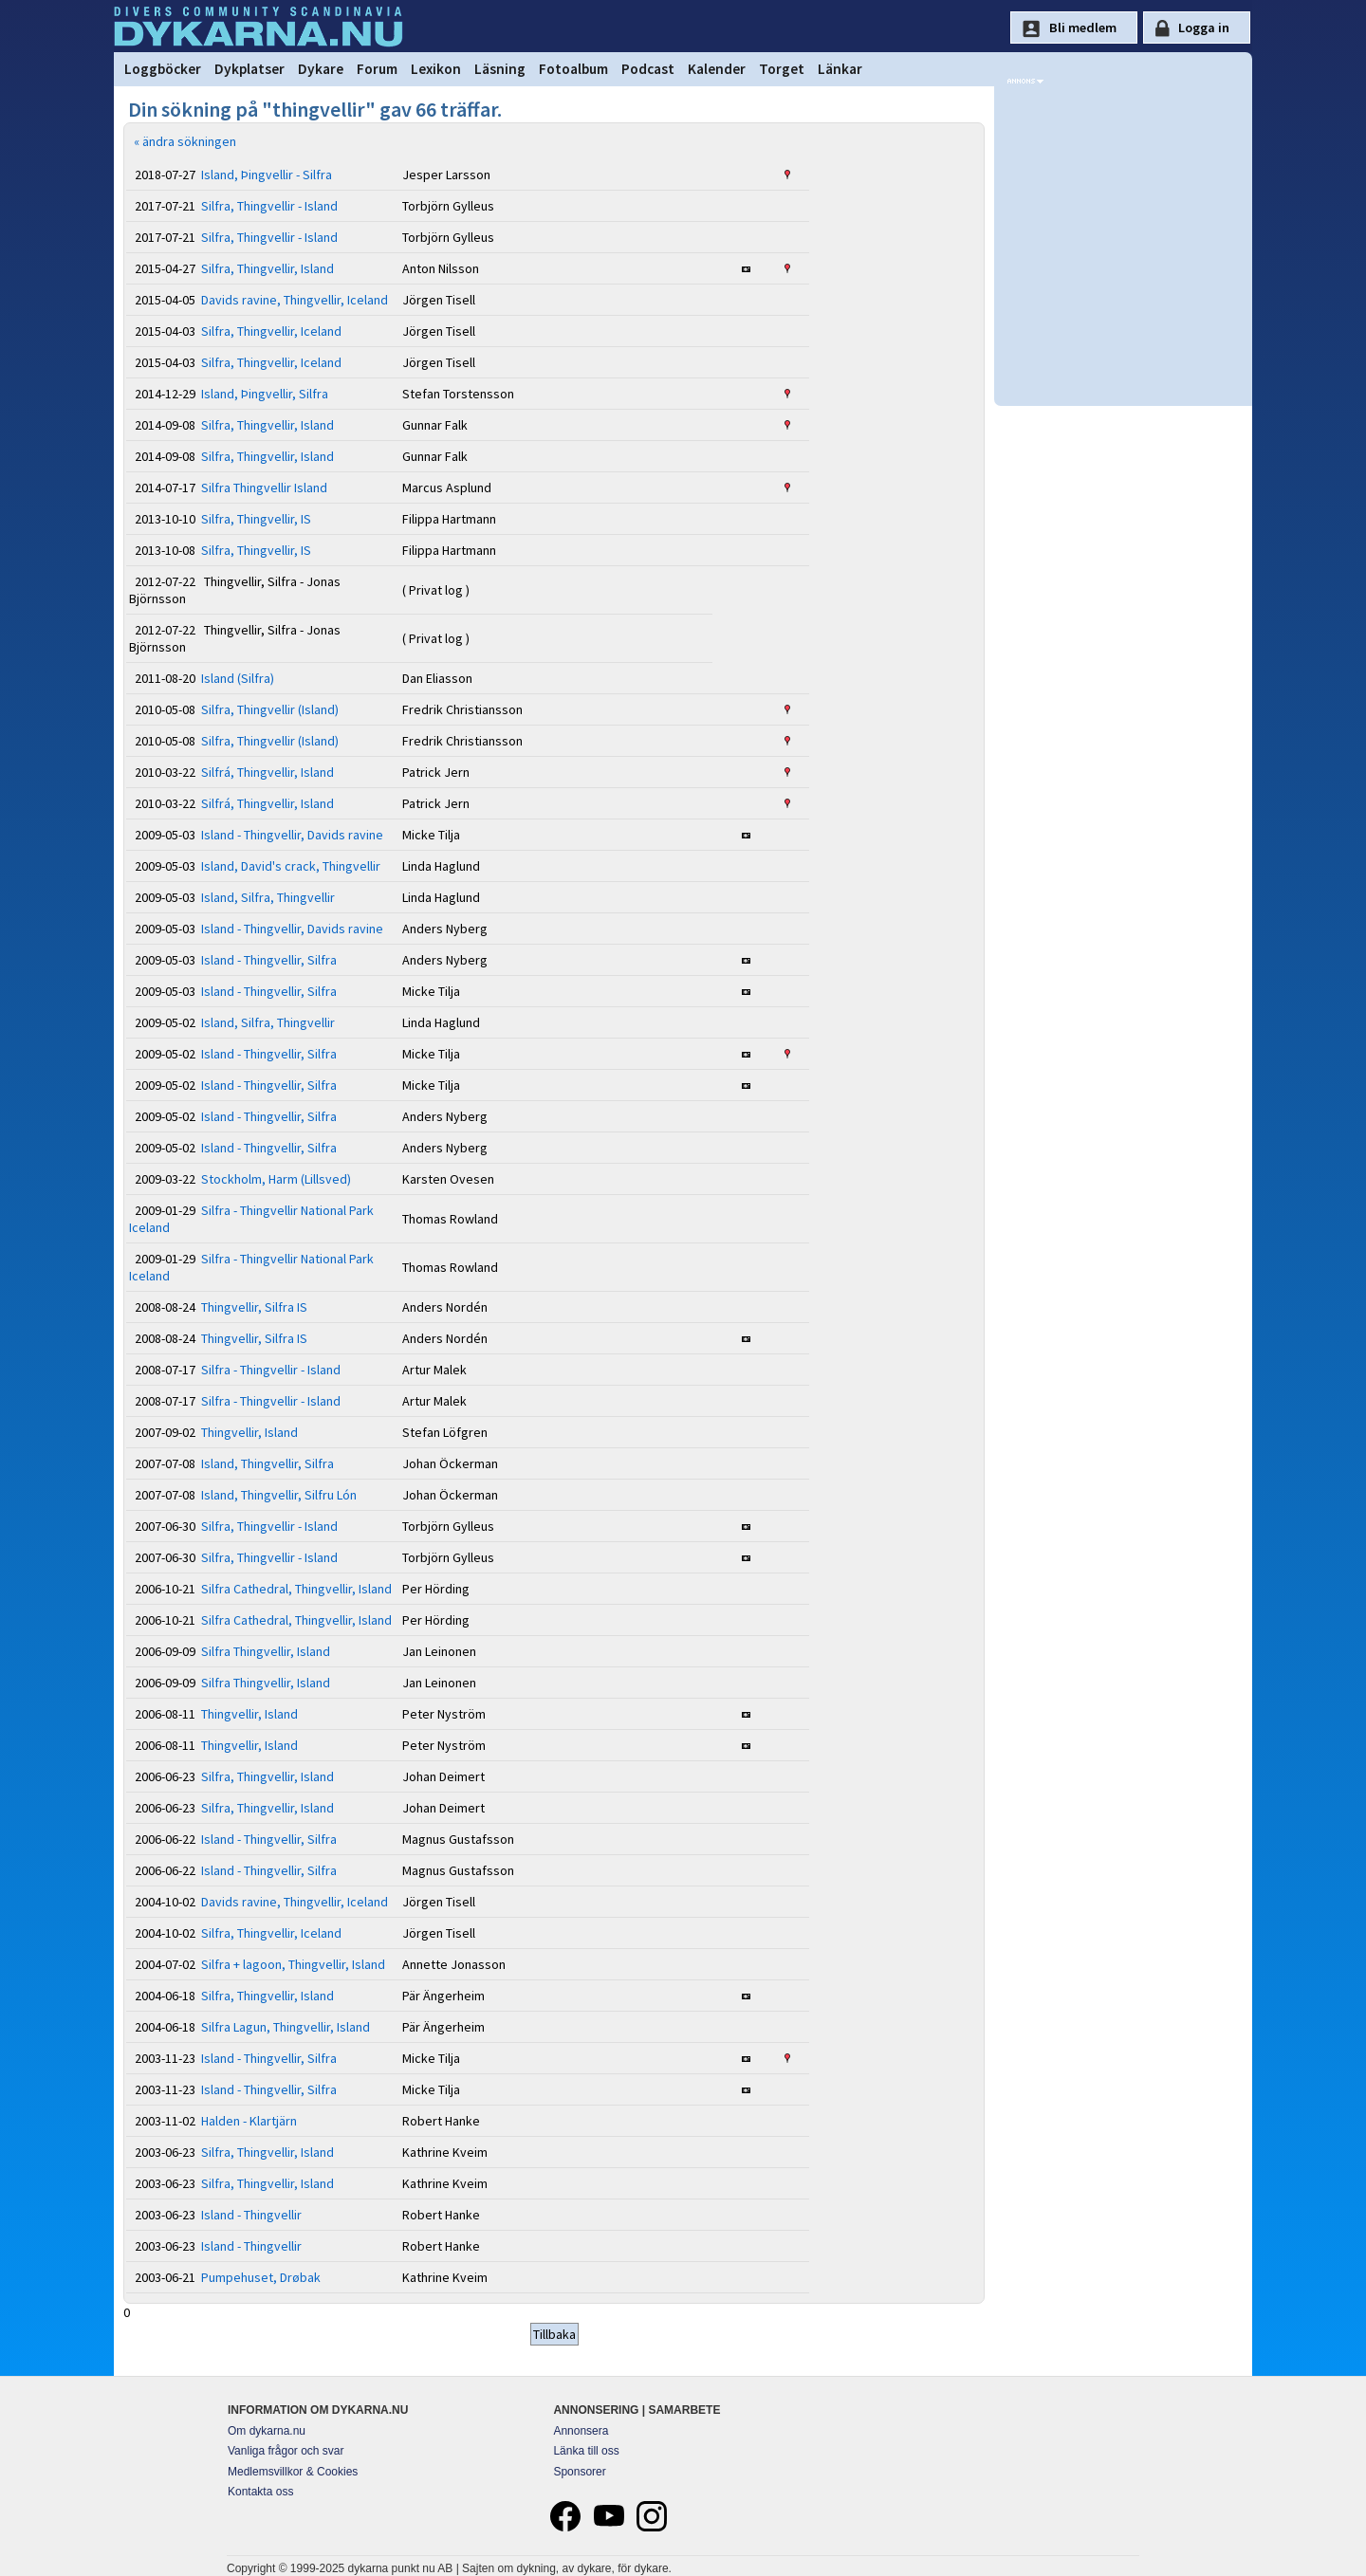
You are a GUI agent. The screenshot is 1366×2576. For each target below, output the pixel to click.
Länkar (840, 69)
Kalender (717, 69)
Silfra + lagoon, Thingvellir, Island (293, 1964)
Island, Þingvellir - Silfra (266, 174)
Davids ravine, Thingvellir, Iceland (294, 299)
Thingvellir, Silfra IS (254, 1307)
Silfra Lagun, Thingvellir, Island (285, 2026)
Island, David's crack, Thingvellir (290, 865)
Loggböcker (162, 69)
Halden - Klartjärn (249, 2120)
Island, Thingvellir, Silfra (267, 1463)
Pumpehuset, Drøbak (261, 2277)
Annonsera (580, 2431)
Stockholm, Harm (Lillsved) (276, 1178)
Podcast (647, 69)
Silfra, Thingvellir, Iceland (271, 331)
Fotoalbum (573, 69)
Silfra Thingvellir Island (264, 487)
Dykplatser (249, 69)
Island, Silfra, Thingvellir (268, 897)
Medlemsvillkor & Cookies (293, 2471)
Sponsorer (579, 2471)
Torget (781, 69)
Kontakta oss (260, 2491)
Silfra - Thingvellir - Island (271, 1369)
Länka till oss (585, 2450)
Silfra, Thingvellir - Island (269, 205)
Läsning (500, 69)
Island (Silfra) (237, 678)
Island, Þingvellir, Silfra (264, 393)
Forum (377, 69)
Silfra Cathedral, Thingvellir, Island (296, 1588)
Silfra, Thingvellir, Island (267, 268)
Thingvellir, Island (249, 1432)
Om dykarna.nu (266, 2431)
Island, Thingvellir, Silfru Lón (279, 1494)
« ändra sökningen (185, 141)
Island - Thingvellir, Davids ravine (292, 834)
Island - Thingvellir (251, 2214)
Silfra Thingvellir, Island (265, 1651)
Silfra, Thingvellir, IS (256, 518)
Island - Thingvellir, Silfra (269, 959)
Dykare (320, 69)
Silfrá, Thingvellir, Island (267, 772)
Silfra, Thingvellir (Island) (270, 709)
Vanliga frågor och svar (286, 2450)
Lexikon (436, 69)
